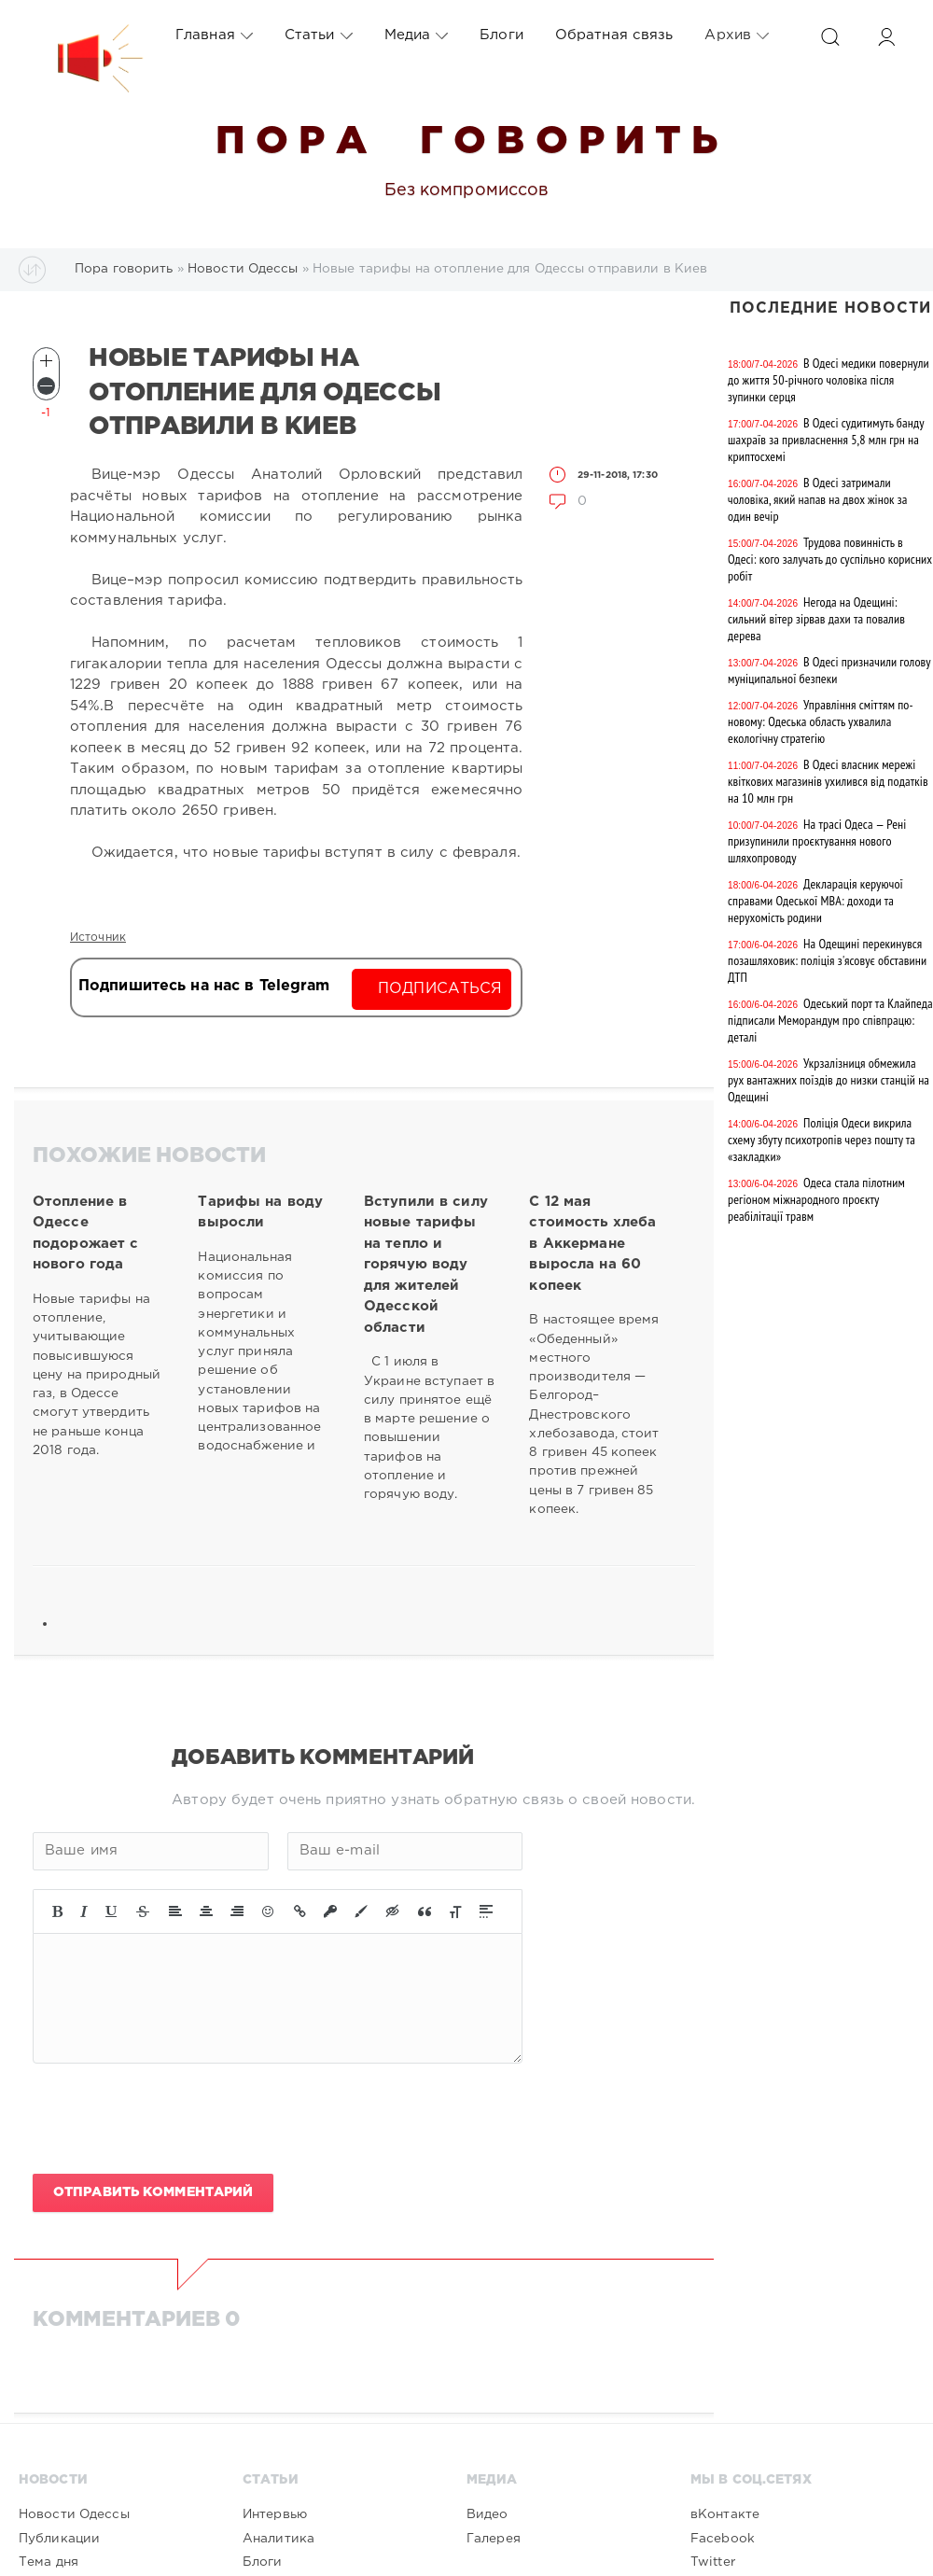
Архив (736, 35)
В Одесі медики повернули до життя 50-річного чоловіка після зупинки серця (828, 380)
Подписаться (440, 989)
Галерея (493, 2538)
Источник (98, 937)
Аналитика (278, 2538)
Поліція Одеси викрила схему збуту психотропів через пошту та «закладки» (821, 1139)
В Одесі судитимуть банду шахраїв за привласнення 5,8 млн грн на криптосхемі (826, 439)
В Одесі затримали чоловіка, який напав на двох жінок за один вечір (817, 499)
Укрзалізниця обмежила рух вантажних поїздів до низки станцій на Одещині (828, 1080)
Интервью (275, 2514)
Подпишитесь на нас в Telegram (203, 986)
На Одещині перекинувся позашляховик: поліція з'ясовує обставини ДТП (827, 960)
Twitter (712, 2562)
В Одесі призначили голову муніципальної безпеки (829, 670)
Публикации (59, 2538)
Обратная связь (614, 35)
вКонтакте (724, 2514)
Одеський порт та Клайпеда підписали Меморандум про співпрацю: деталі (830, 1020)
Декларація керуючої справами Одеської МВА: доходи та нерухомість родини (815, 900)
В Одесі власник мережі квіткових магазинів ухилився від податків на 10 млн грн (828, 781)
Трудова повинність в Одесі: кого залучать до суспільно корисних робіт (830, 559)
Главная (214, 35)
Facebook (722, 2538)
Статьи (319, 35)
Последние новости (830, 308)
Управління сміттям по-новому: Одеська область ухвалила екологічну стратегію (820, 721)
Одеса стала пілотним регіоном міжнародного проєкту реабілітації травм (816, 1199)
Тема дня (48, 2562)
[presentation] (174, 2118)
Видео (487, 2514)
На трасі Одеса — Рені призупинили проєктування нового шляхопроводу (817, 841)
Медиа (416, 35)
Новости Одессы (74, 2514)
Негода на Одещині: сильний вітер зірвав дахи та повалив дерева (816, 619)
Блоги (501, 35)
